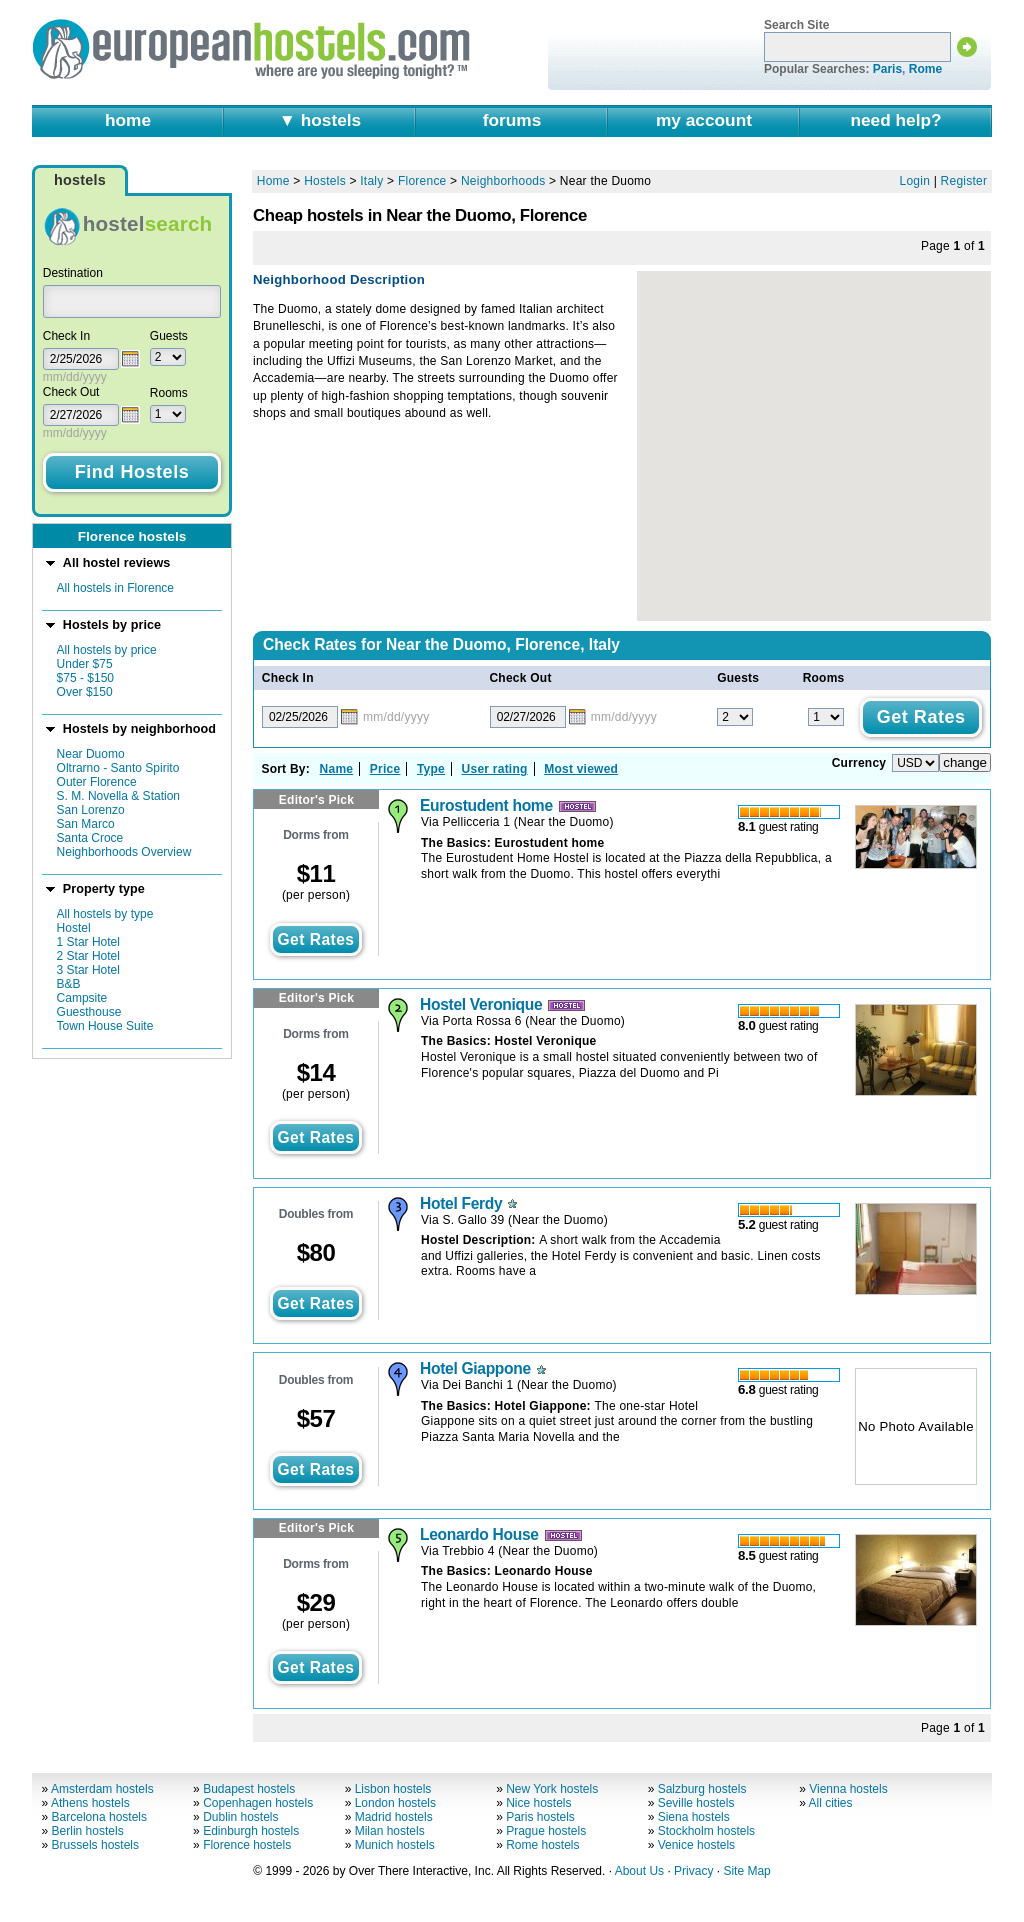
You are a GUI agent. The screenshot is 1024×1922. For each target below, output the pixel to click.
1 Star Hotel (88, 942)
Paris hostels (540, 1817)
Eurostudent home (486, 805)
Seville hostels (696, 1803)
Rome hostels (542, 1845)
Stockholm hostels (706, 1831)
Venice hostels (696, 1845)
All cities (831, 1803)
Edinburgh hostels (251, 1831)
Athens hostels (90, 1803)
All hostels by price (107, 650)
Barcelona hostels (99, 1817)
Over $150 (85, 692)
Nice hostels (538, 1803)
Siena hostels (694, 1817)
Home (273, 181)
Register (964, 181)
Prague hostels (546, 1831)
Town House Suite (105, 1026)
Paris (887, 69)
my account (704, 120)
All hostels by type (105, 914)
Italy (371, 181)
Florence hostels (247, 1845)
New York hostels (552, 1789)
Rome (925, 69)
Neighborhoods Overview (124, 852)
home (128, 120)
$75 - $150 (85, 678)
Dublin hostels (240, 1817)
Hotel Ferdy (461, 1203)
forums (512, 120)
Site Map (746, 1871)
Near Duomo (91, 754)
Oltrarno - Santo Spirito (118, 768)
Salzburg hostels (702, 1789)
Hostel (74, 928)
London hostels (395, 1803)
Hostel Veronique (481, 1004)
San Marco (86, 824)
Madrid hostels (394, 1817)
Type (431, 769)
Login (915, 181)
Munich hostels (395, 1845)
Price (385, 769)
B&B (69, 984)
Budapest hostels (249, 1789)
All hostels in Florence (115, 588)
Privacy (693, 1871)
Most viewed (581, 769)
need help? (895, 120)
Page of (953, 246)
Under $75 (85, 664)
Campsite (82, 998)
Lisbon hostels (393, 1789)
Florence (422, 181)
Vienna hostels (848, 1789)
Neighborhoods (503, 181)
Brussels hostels (95, 1845)
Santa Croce (90, 838)
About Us (639, 1871)
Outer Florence (97, 782)
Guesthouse (89, 1012)
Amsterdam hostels (102, 1789)
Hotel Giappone (475, 1368)
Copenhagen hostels (258, 1803)
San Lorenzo (91, 810)
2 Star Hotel (88, 956)
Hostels (325, 181)
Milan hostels (390, 1831)
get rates (315, 939)
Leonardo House (479, 1534)
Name (337, 769)
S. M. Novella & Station (118, 796)
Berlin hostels (88, 1831)
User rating (495, 769)
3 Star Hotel (88, 970)
